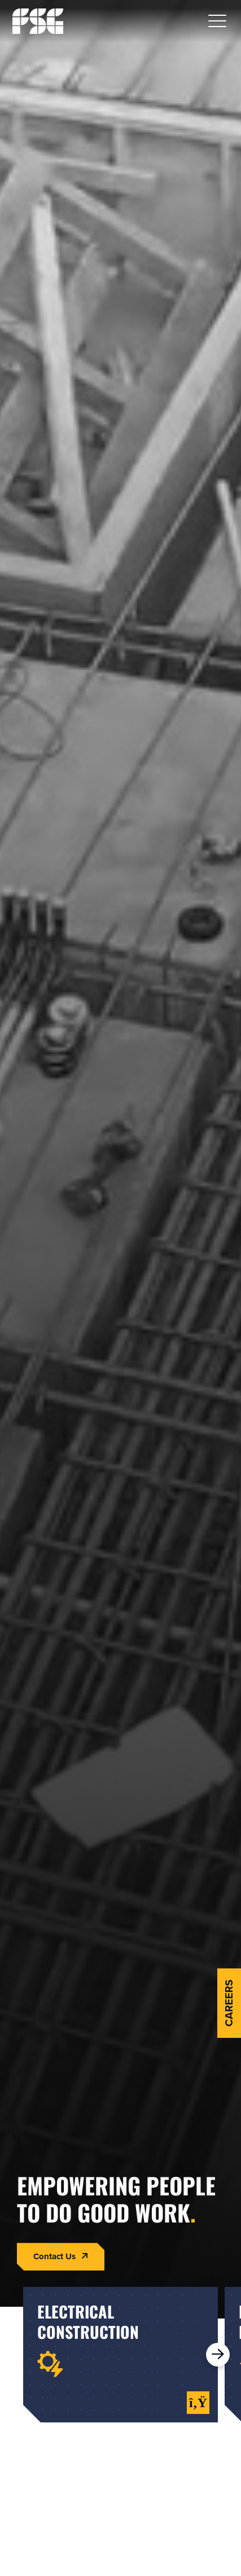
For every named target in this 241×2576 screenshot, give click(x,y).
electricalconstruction (88, 2321)
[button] (217, 21)
